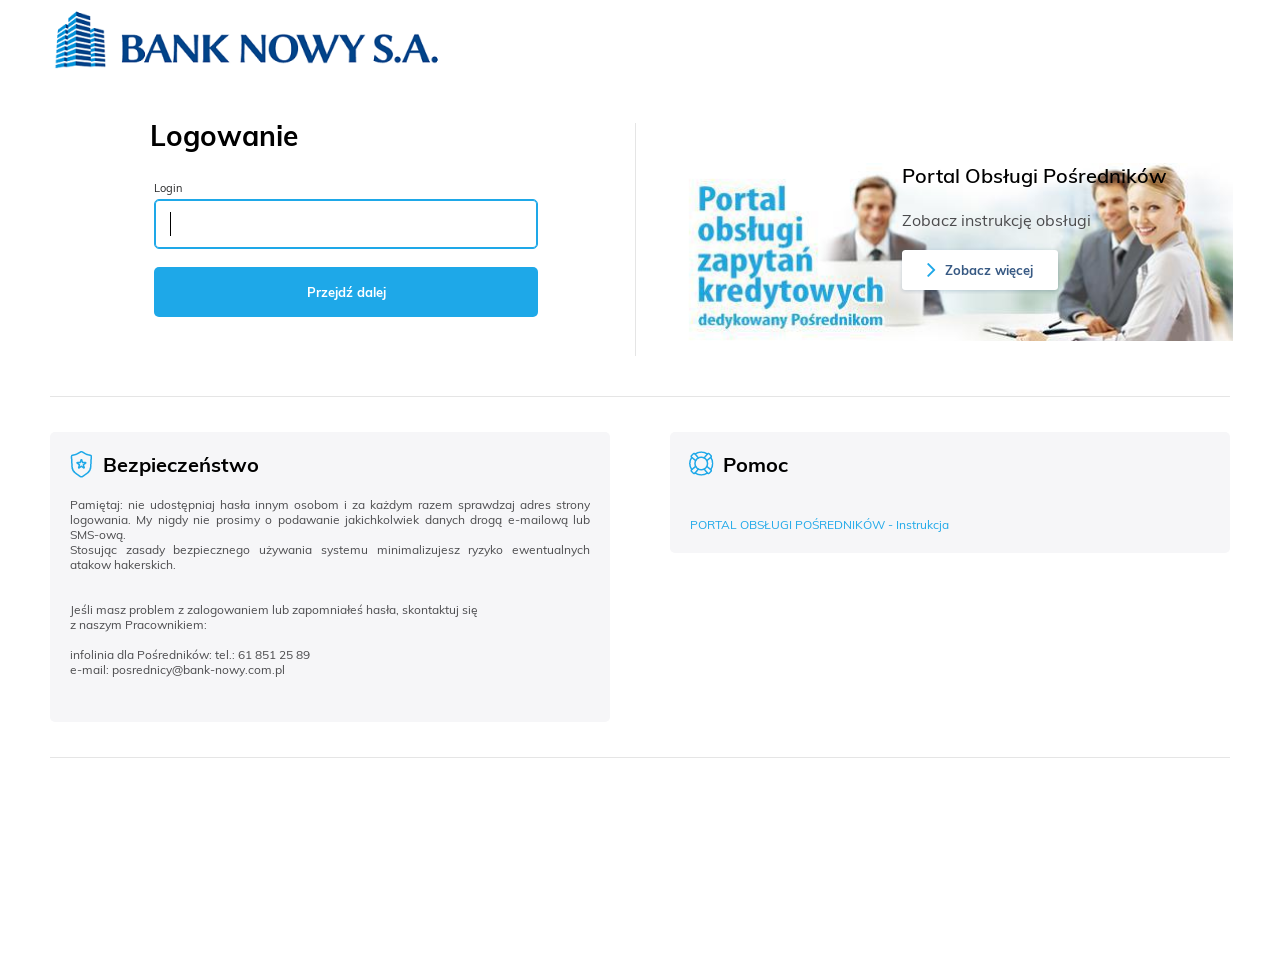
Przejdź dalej (346, 292)
